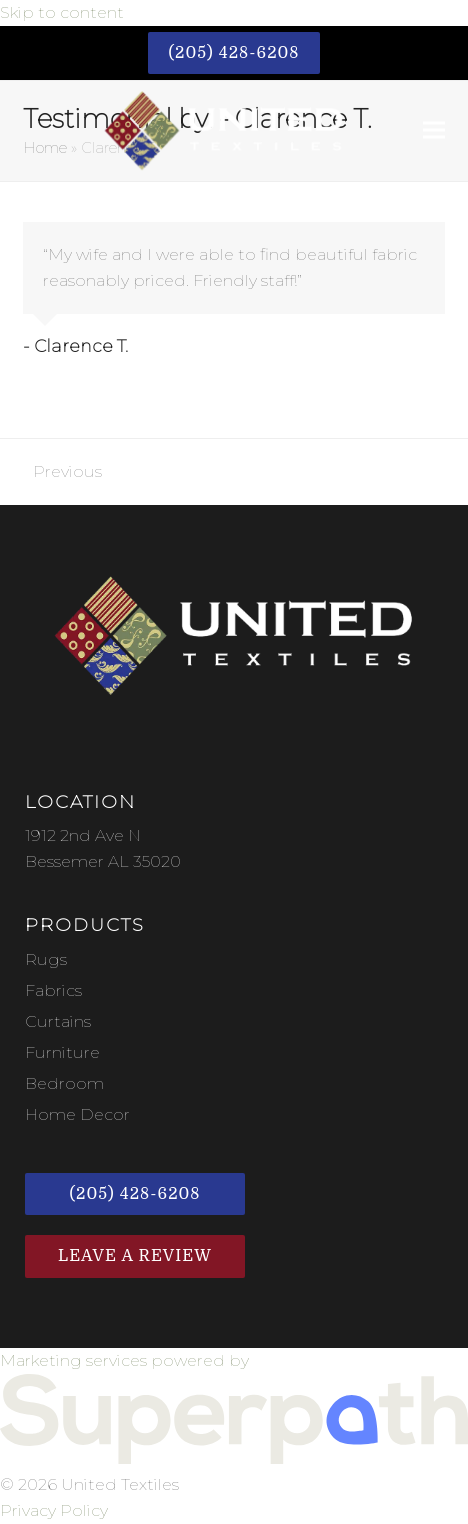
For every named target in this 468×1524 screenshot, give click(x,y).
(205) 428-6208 (233, 53)
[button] (434, 130)
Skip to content (62, 12)
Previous (62, 473)
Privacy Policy (54, 1510)
